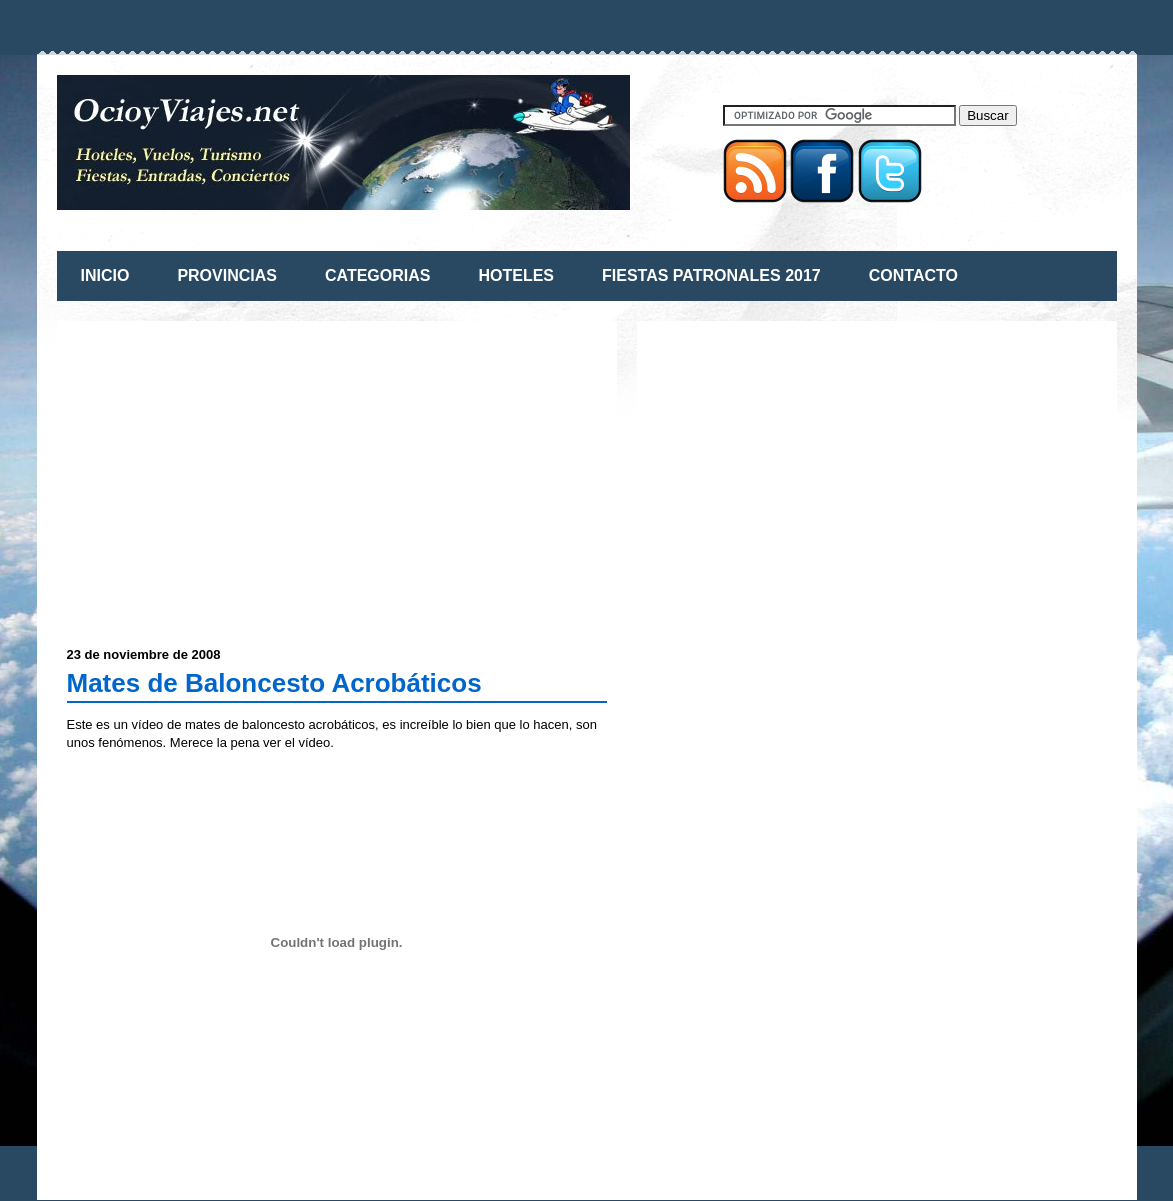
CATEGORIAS (377, 275)
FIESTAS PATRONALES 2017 (711, 275)
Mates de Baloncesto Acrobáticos (274, 683)
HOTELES (516, 275)
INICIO (105, 275)
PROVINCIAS (227, 275)
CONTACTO (913, 275)
